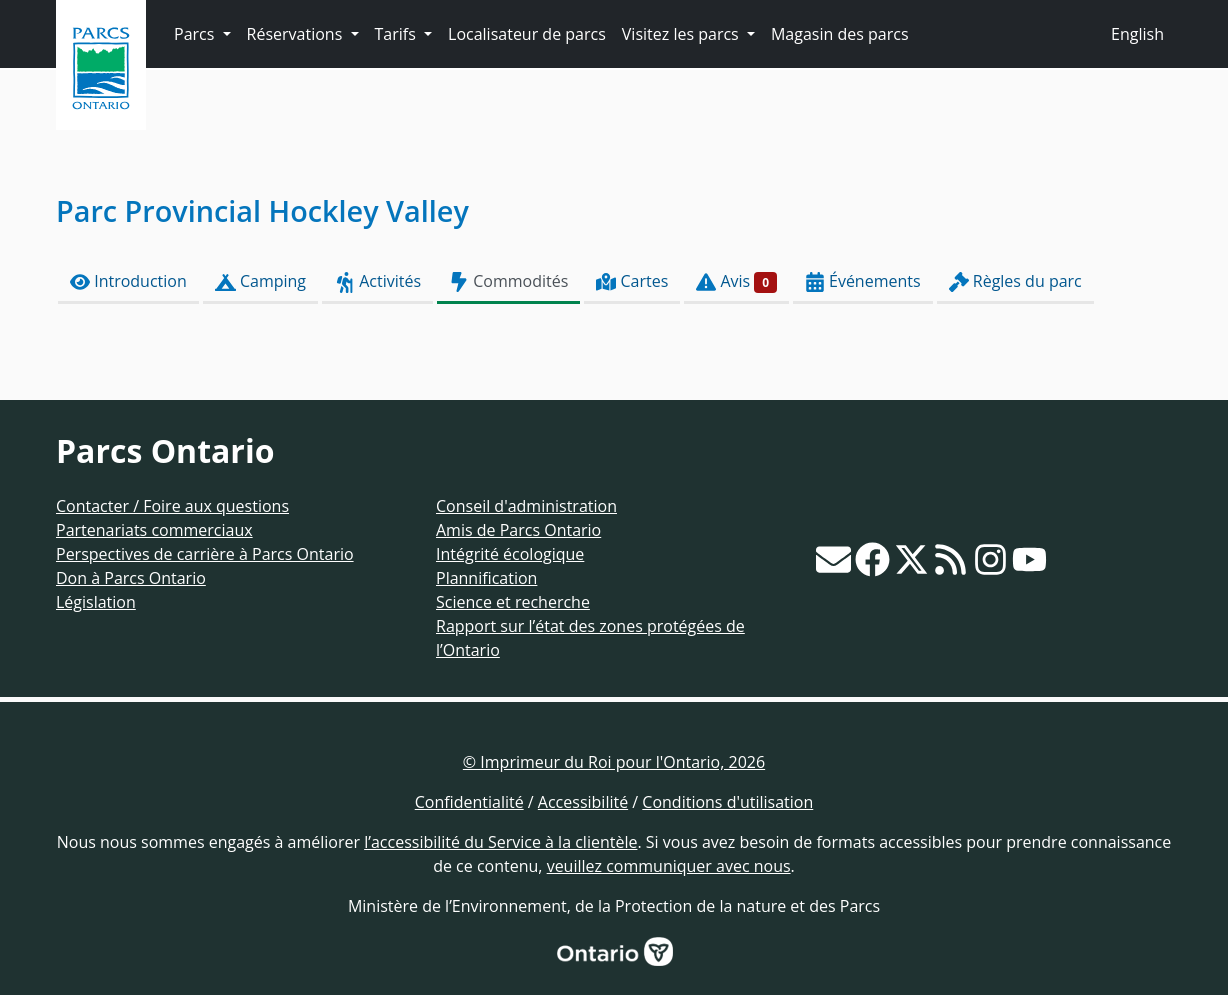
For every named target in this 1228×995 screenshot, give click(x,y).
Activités (377, 281)
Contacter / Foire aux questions (172, 506)
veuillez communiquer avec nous (669, 866)
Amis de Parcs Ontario (518, 530)
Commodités (508, 281)
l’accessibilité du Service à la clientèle (500, 842)
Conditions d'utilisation (727, 802)
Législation (96, 602)
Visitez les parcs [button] (682, 34)
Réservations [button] (297, 34)
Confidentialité (469, 802)
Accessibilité (583, 802)
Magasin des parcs (840, 34)
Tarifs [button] (397, 34)
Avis (736, 281)
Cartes (632, 281)
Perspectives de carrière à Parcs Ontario (205, 554)
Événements (863, 281)
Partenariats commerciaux (154, 530)
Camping (260, 281)
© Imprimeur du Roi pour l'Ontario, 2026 (614, 762)
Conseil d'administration (526, 506)
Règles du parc (1015, 281)
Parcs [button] (196, 34)
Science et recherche (513, 602)
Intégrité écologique (510, 554)
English (1137, 34)
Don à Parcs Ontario (131, 578)
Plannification (486, 578)
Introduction (128, 281)
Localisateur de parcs (527, 34)
